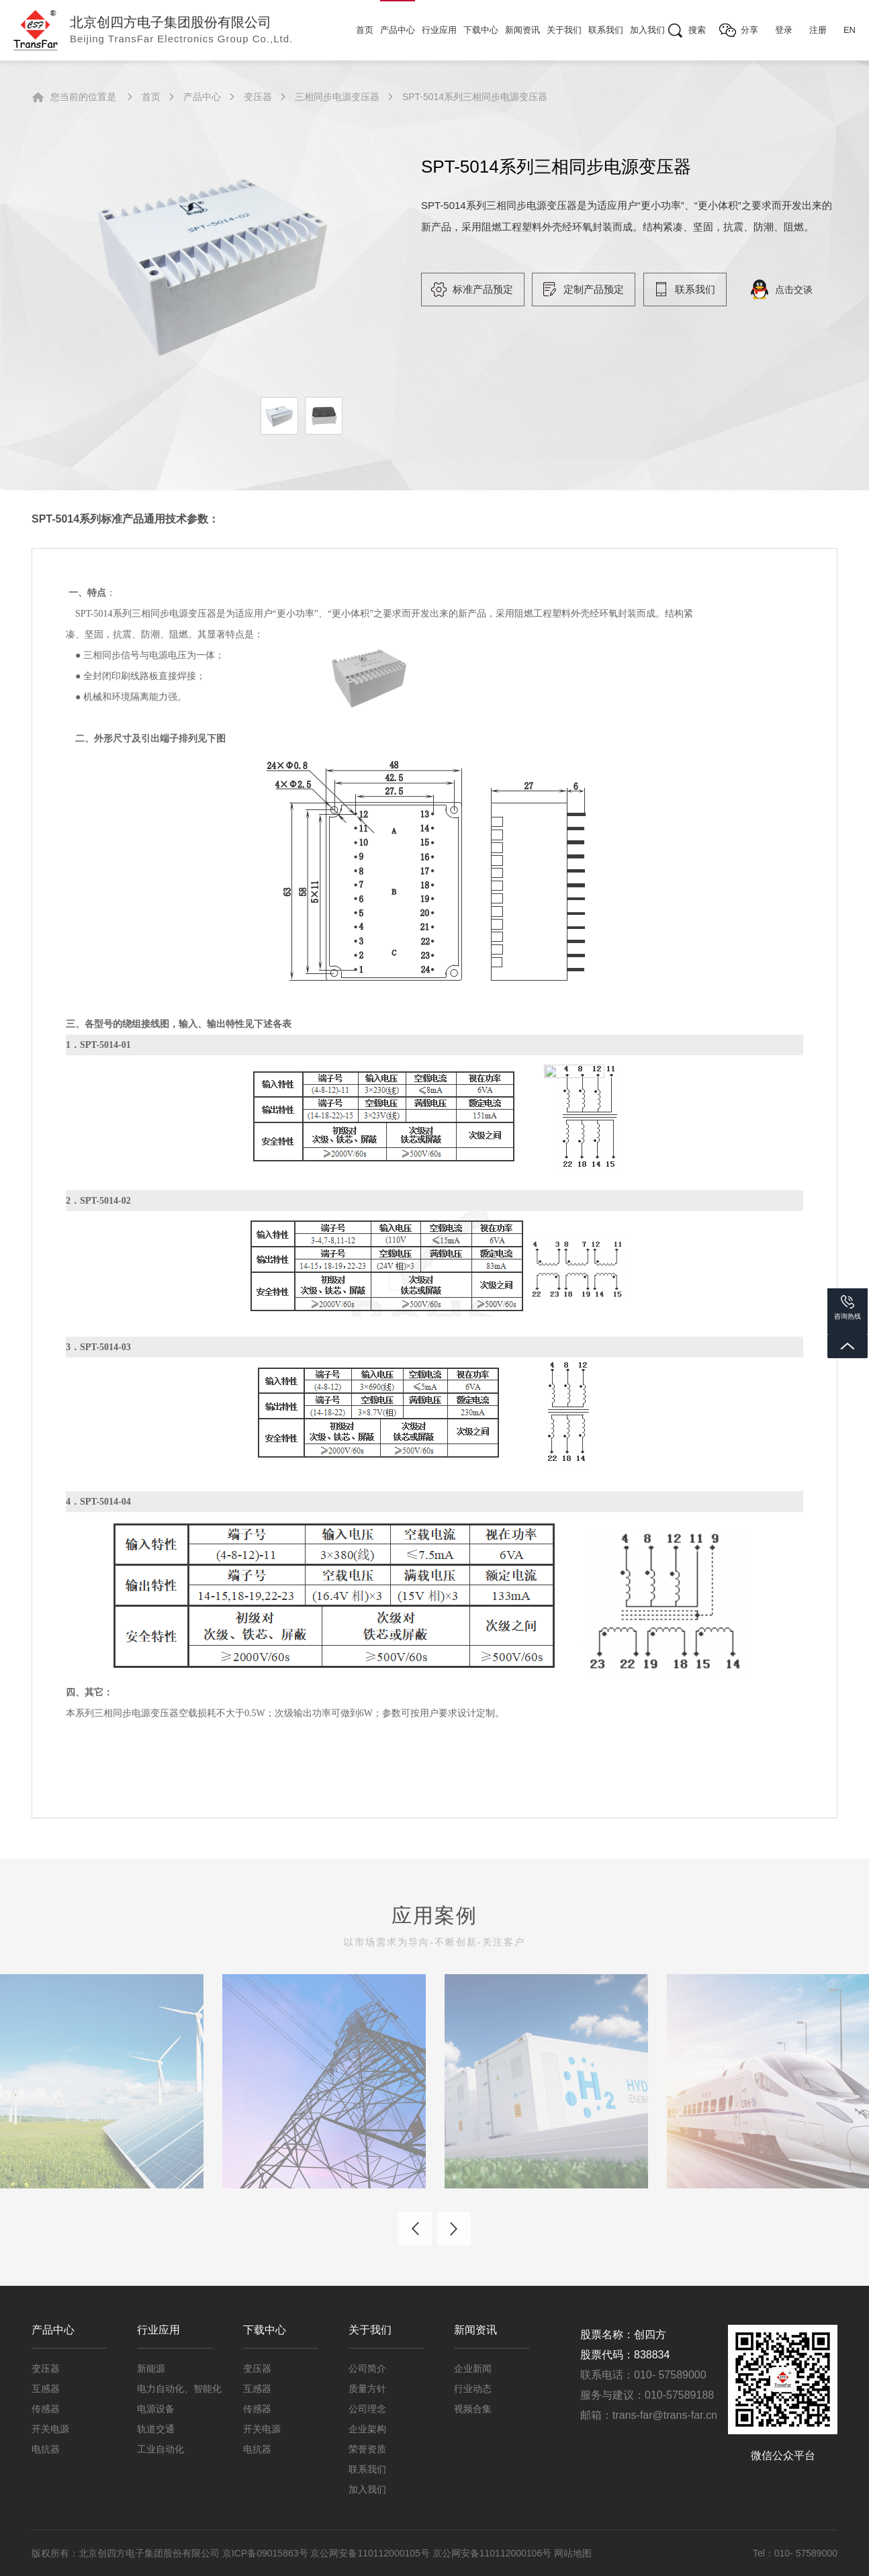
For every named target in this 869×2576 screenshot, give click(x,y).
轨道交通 (156, 2429)
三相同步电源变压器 (337, 96)
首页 (364, 30)
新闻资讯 (522, 30)
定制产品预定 (593, 289)
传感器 (46, 2408)
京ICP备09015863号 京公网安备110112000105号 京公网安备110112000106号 (388, 2553)
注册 (818, 30)
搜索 (697, 30)
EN (849, 30)
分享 (749, 30)
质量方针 (367, 2388)
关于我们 (564, 30)
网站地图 (573, 2553)
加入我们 (647, 30)
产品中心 (397, 30)
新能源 (151, 2368)
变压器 (258, 96)
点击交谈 (794, 289)
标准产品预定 (483, 289)
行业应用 (439, 30)
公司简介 (367, 2368)
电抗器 (46, 2449)
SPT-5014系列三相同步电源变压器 (474, 96)
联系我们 (605, 30)
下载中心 (480, 30)
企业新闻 (473, 2368)
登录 (783, 30)
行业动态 (473, 2388)
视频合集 (473, 2408)
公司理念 (367, 2408)
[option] (213, 262)
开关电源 (50, 2429)
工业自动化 (160, 2449)
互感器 (46, 2388)
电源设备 (156, 2408)
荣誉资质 (367, 2449)
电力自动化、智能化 (179, 2388)
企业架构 (367, 2429)
